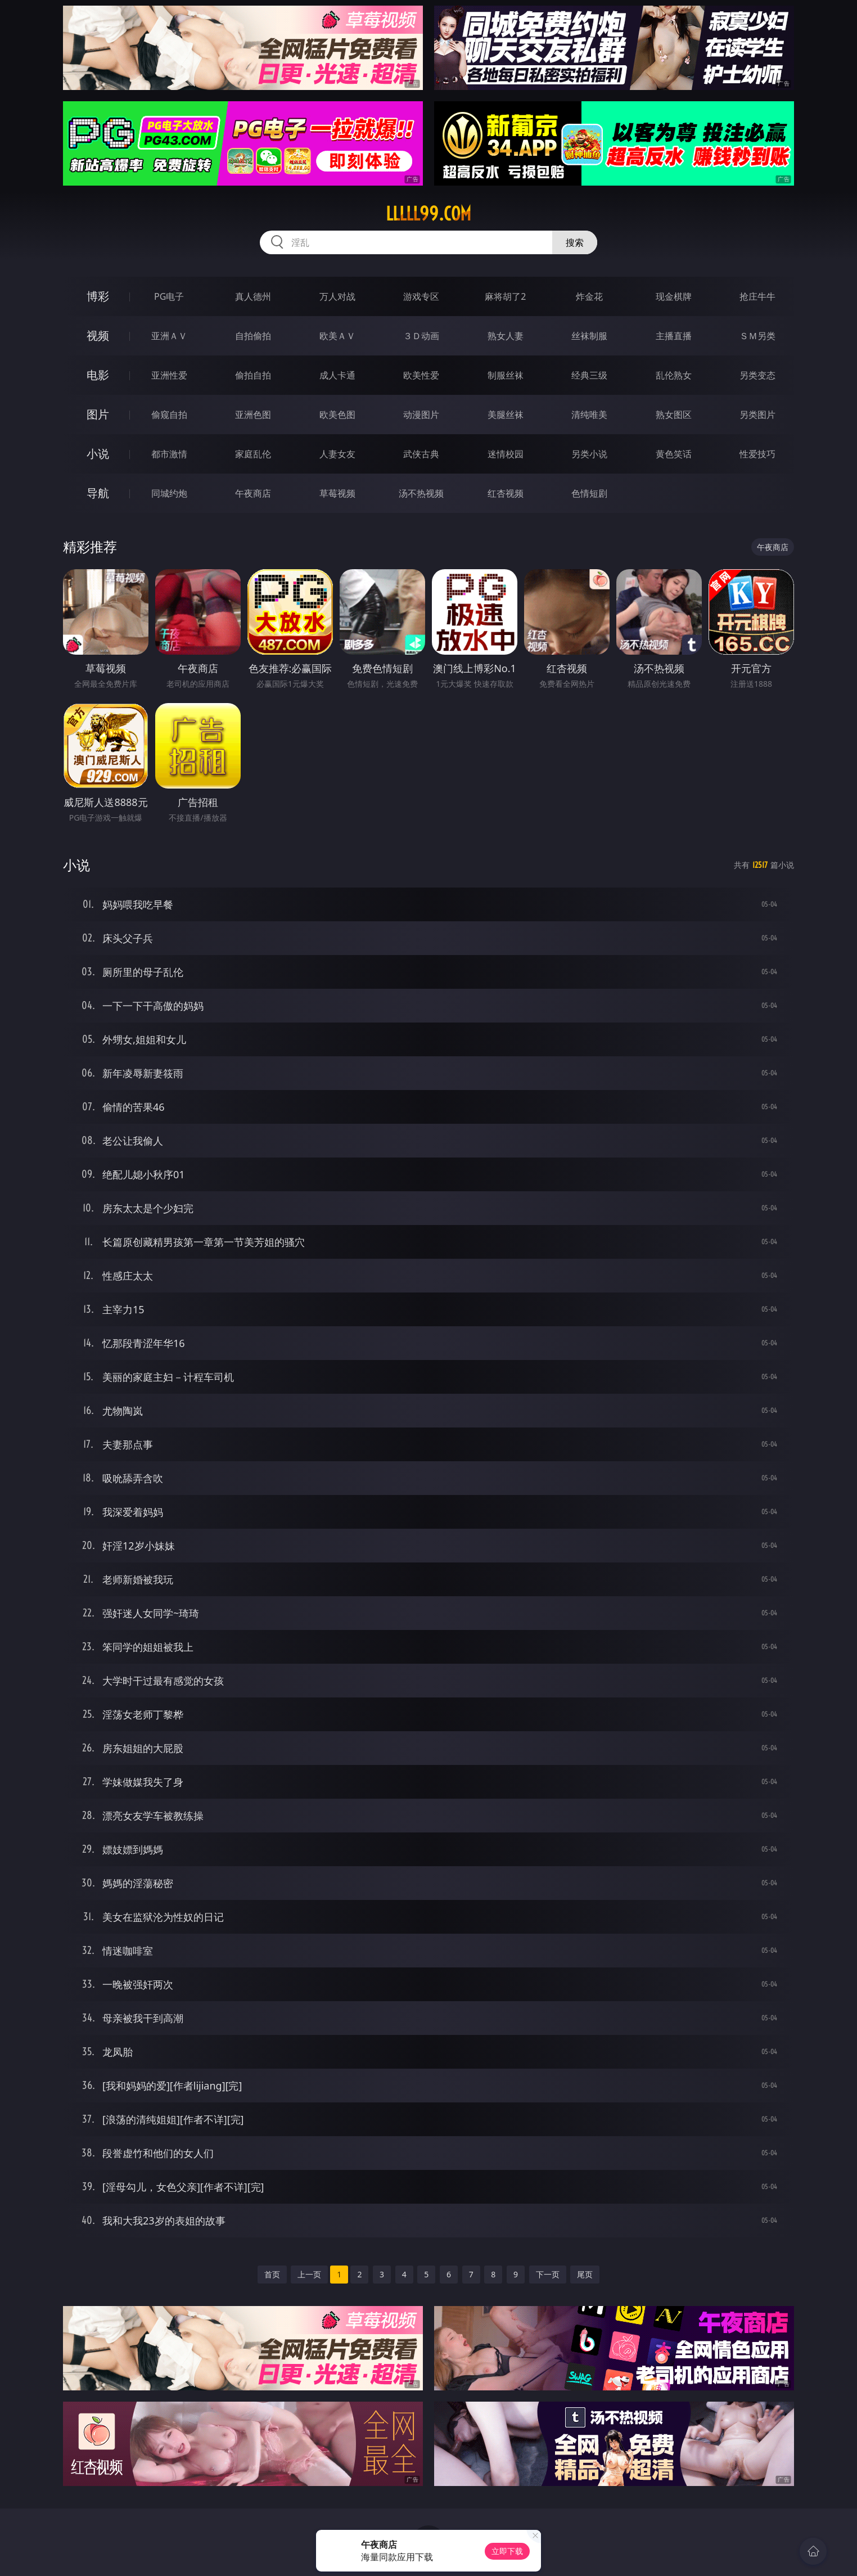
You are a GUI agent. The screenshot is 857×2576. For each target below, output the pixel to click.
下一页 (548, 2274)
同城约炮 (169, 493)
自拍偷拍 (253, 336)
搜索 (575, 242)
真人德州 (253, 296)
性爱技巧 (757, 454)
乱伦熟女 (674, 375)
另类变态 (757, 375)
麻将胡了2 (505, 296)
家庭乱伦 (253, 454)
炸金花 (589, 296)
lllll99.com (428, 213)
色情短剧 (589, 493)
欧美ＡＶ (337, 336)
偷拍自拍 (253, 375)
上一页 (309, 2274)
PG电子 (169, 296)
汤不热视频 (421, 493)
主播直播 (674, 336)
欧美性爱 (421, 375)
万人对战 (337, 296)
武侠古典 (421, 454)
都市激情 (169, 454)
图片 (98, 414)
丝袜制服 (589, 336)
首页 (272, 2274)
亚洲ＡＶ (169, 336)
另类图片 (757, 414)
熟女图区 (674, 414)
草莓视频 (337, 493)
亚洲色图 (253, 414)
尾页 (585, 2274)
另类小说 (589, 454)
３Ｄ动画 (421, 336)
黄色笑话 (674, 454)
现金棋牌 (674, 296)
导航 (98, 493)
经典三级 (589, 375)
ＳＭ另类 (757, 336)
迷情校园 (506, 454)
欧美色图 (337, 414)
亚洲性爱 (169, 375)
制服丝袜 (506, 375)
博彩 (98, 296)
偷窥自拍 (169, 414)
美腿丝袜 (506, 414)
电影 (98, 374)
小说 (98, 453)
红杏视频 (506, 493)
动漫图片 (421, 414)
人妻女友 (337, 454)
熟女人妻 (506, 336)
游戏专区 (421, 296)
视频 (98, 335)
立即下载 (507, 2551)
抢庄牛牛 (757, 296)
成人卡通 (337, 375)
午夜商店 (253, 493)
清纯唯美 (589, 414)
